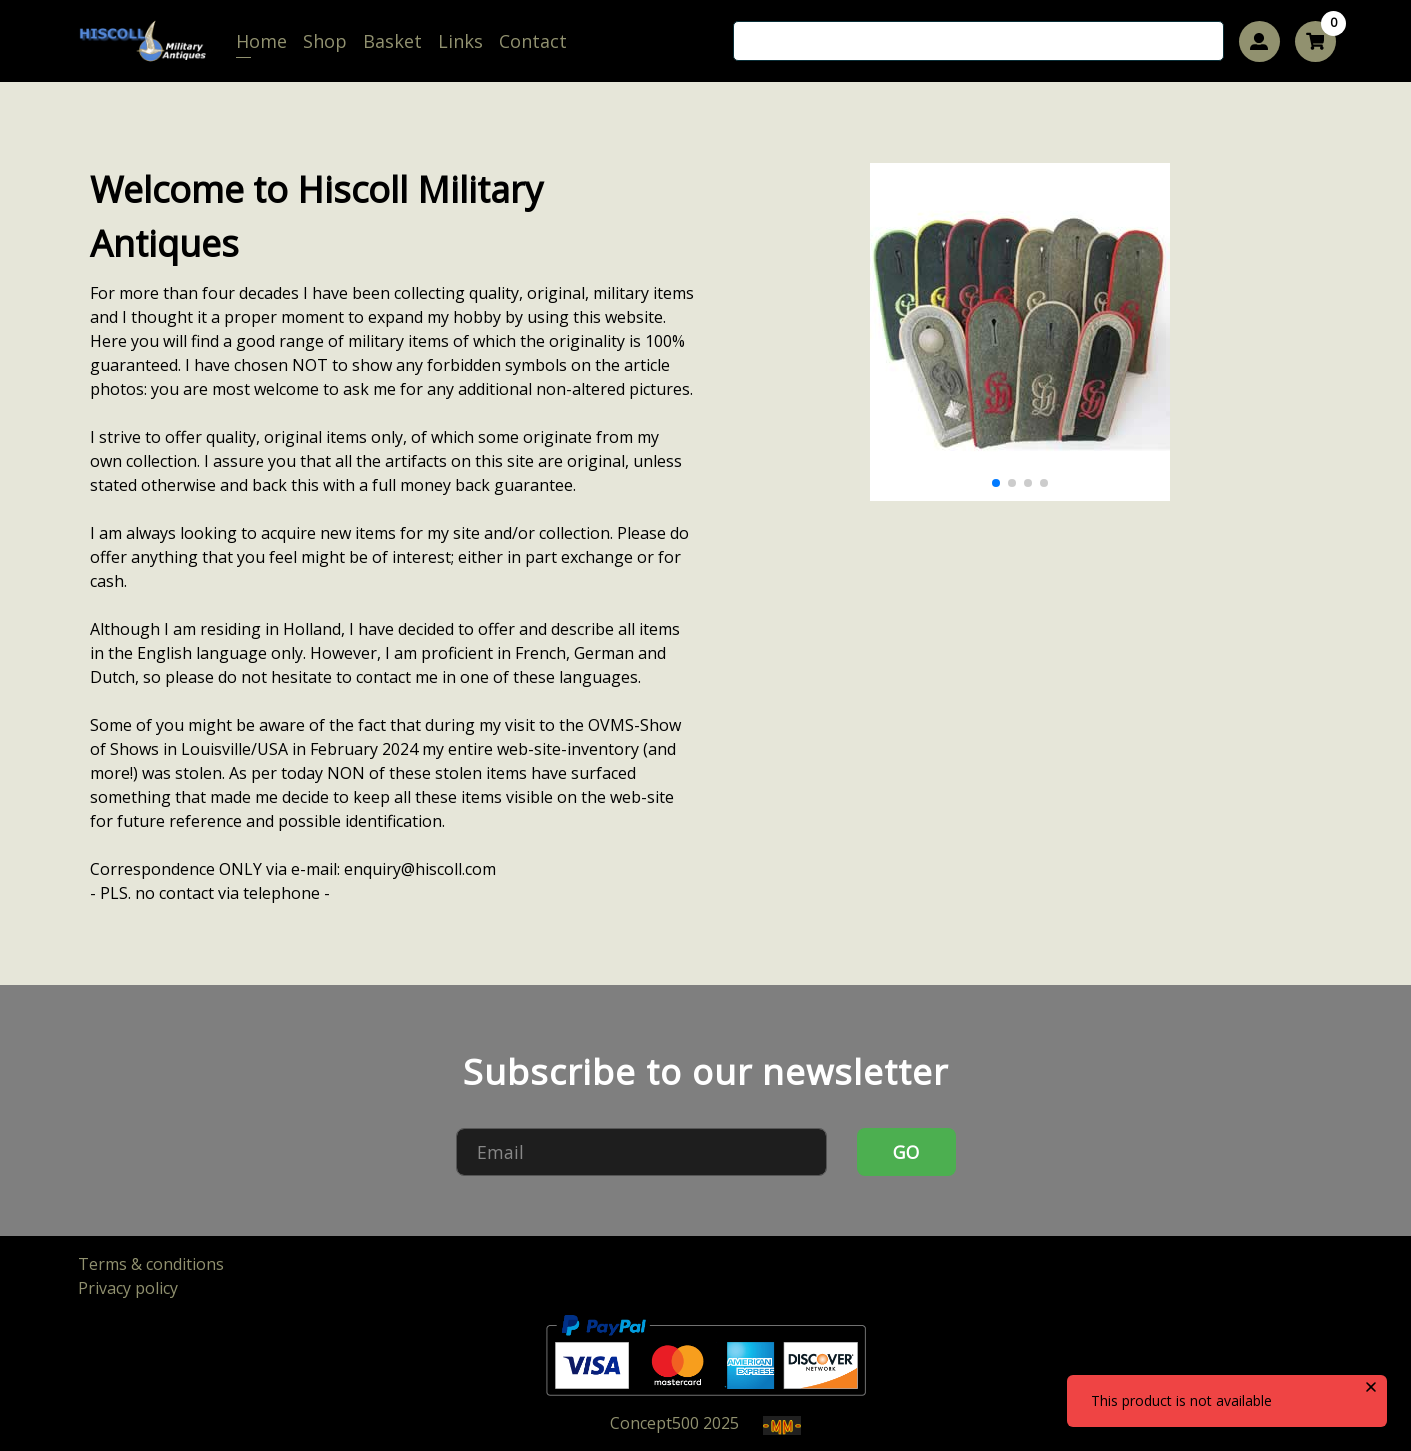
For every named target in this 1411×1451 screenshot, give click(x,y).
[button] (996, 483)
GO (906, 1152)
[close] (1371, 1387)
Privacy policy (128, 1288)
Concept (654, 1423)
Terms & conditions (151, 1264)
